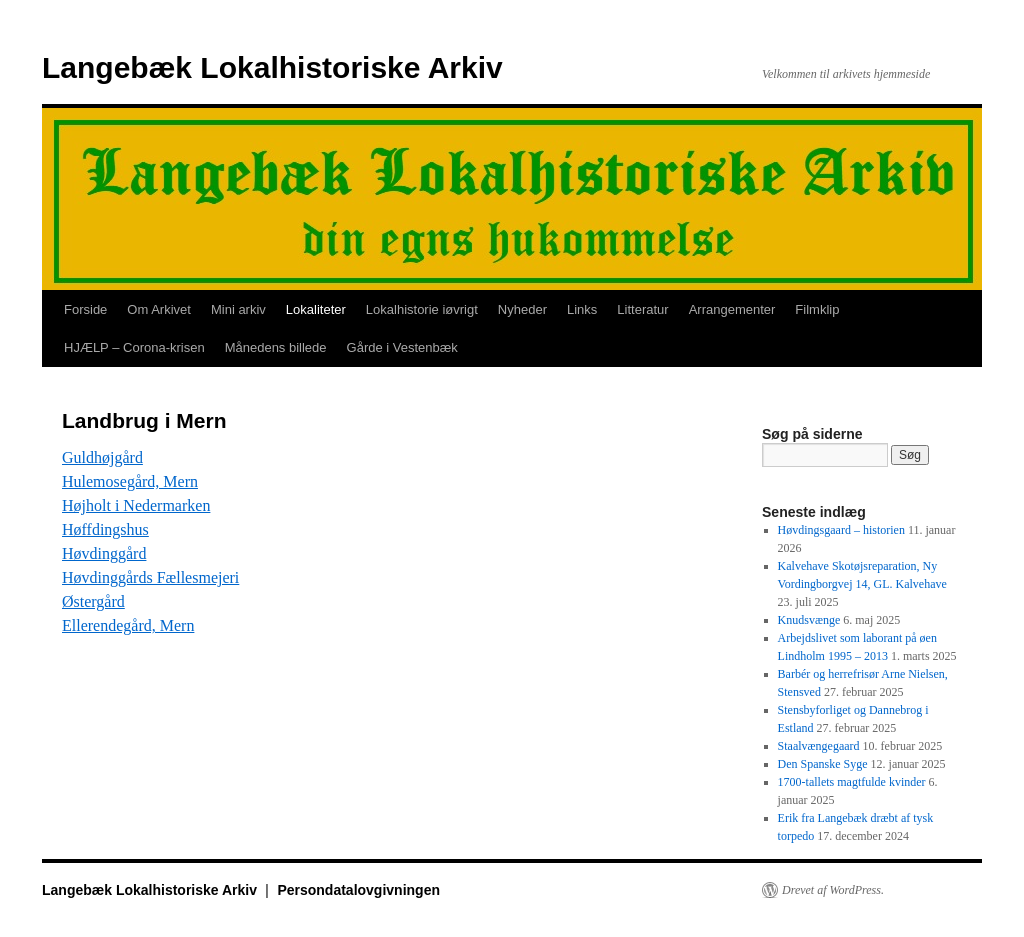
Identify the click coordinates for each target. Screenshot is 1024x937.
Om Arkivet (159, 309)
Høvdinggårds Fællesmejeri (150, 577)
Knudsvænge (809, 620)
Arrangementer (732, 309)
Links (582, 309)
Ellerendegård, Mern (128, 625)
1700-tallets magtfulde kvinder (852, 782)
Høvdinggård (104, 553)
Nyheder (522, 309)
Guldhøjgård (102, 457)
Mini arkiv (238, 309)
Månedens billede (276, 347)
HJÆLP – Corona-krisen (134, 347)
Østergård (93, 601)
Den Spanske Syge (823, 764)
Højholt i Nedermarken (136, 505)
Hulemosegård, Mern (130, 481)
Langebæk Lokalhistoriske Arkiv (272, 67)
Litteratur (642, 309)
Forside (85, 309)
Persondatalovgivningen (358, 890)
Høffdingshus (105, 529)
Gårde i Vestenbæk (402, 347)
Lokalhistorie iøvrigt (422, 309)
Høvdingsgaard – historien (841, 530)
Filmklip (817, 309)
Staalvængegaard (819, 746)
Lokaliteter (316, 309)
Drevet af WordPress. (833, 890)
